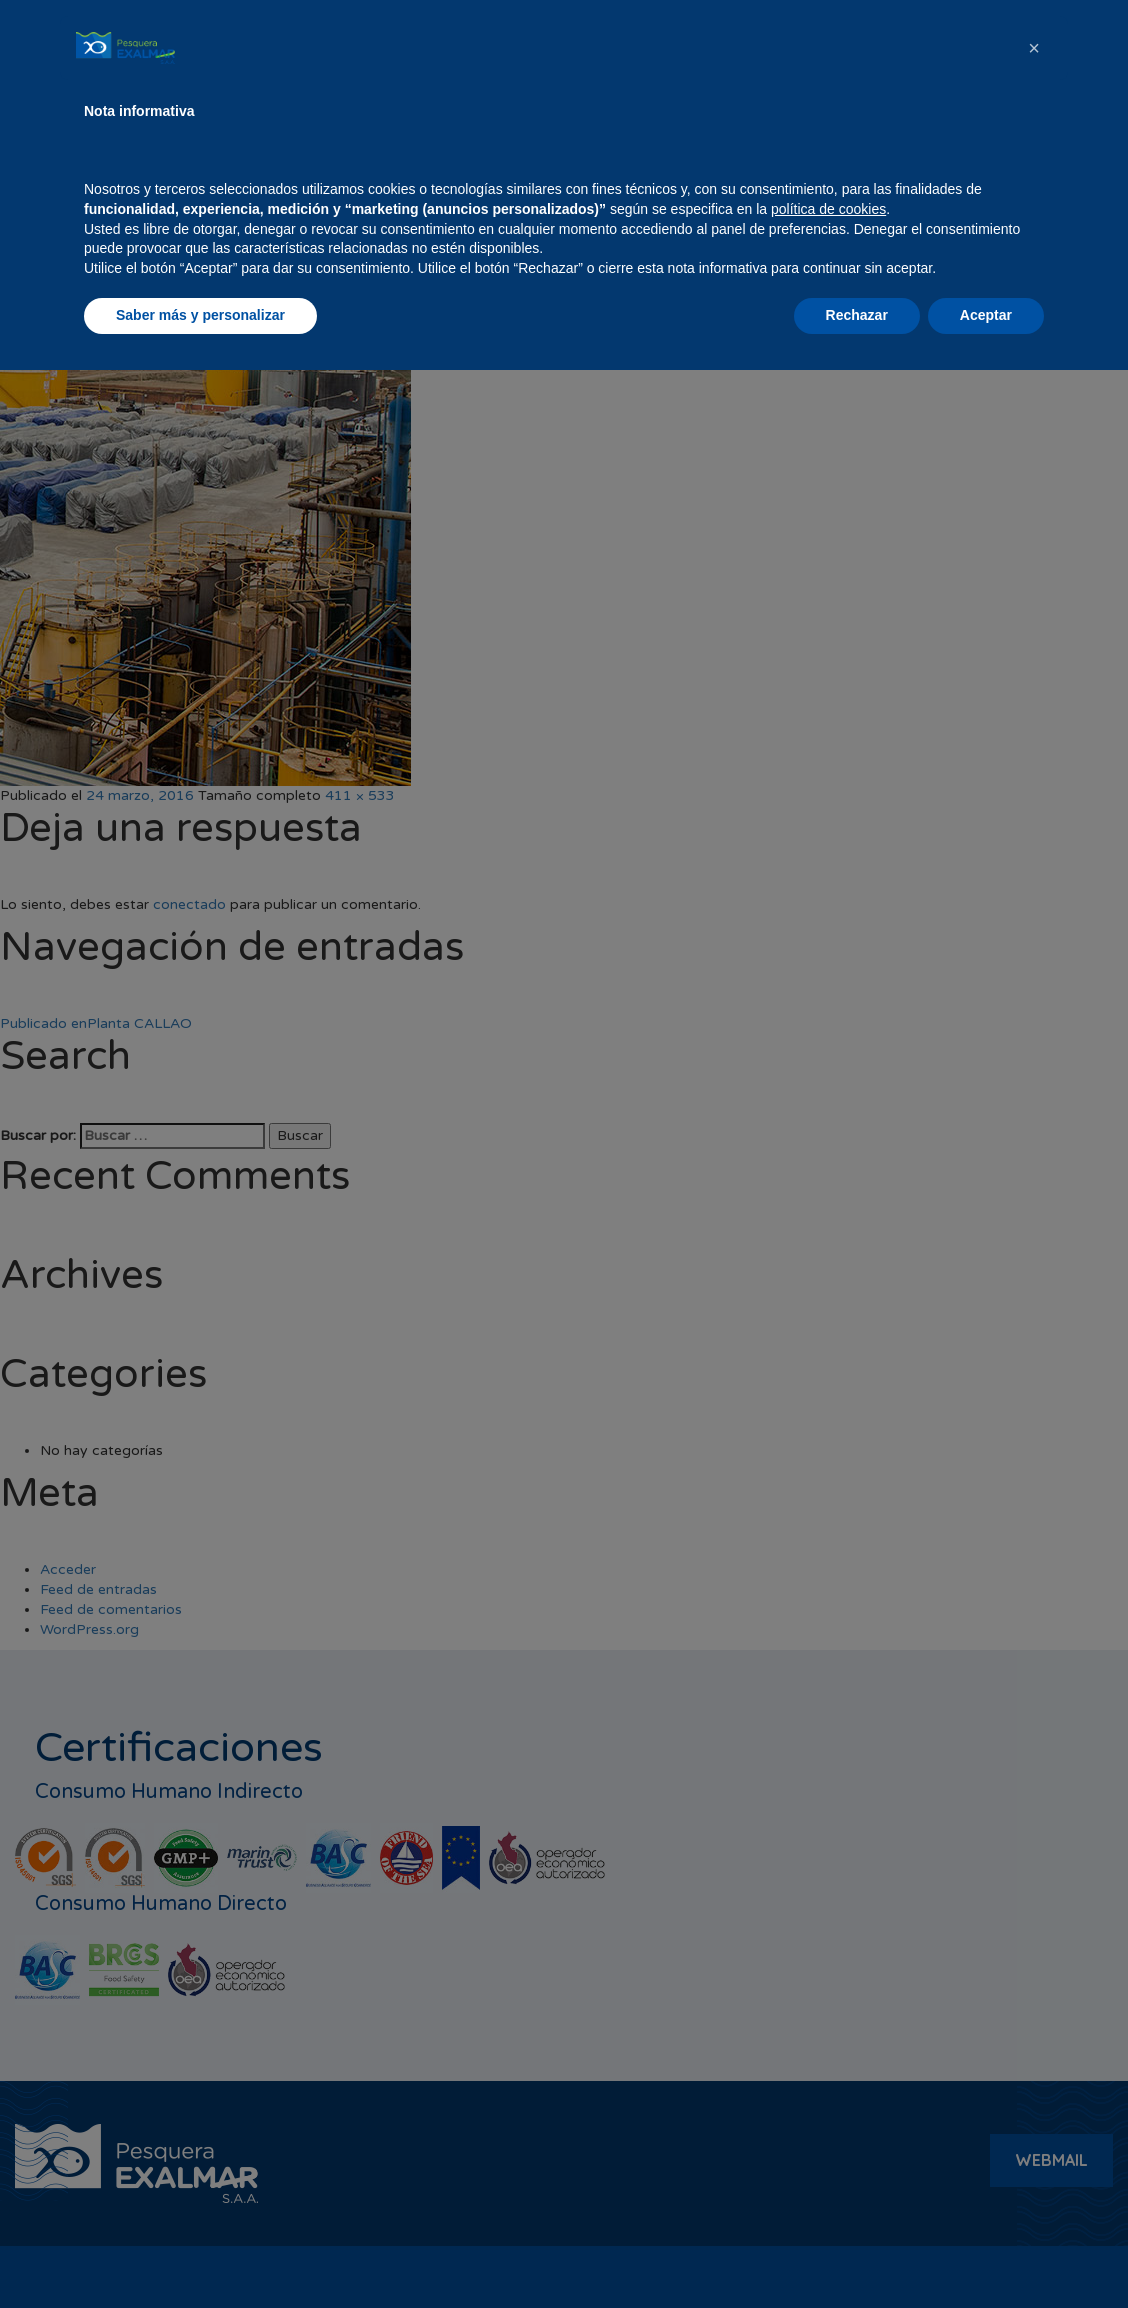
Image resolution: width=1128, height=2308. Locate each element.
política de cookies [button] (828, 2147)
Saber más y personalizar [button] (200, 2253)
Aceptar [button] (986, 2253)
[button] (1034, 1986)
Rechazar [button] (857, 2253)
